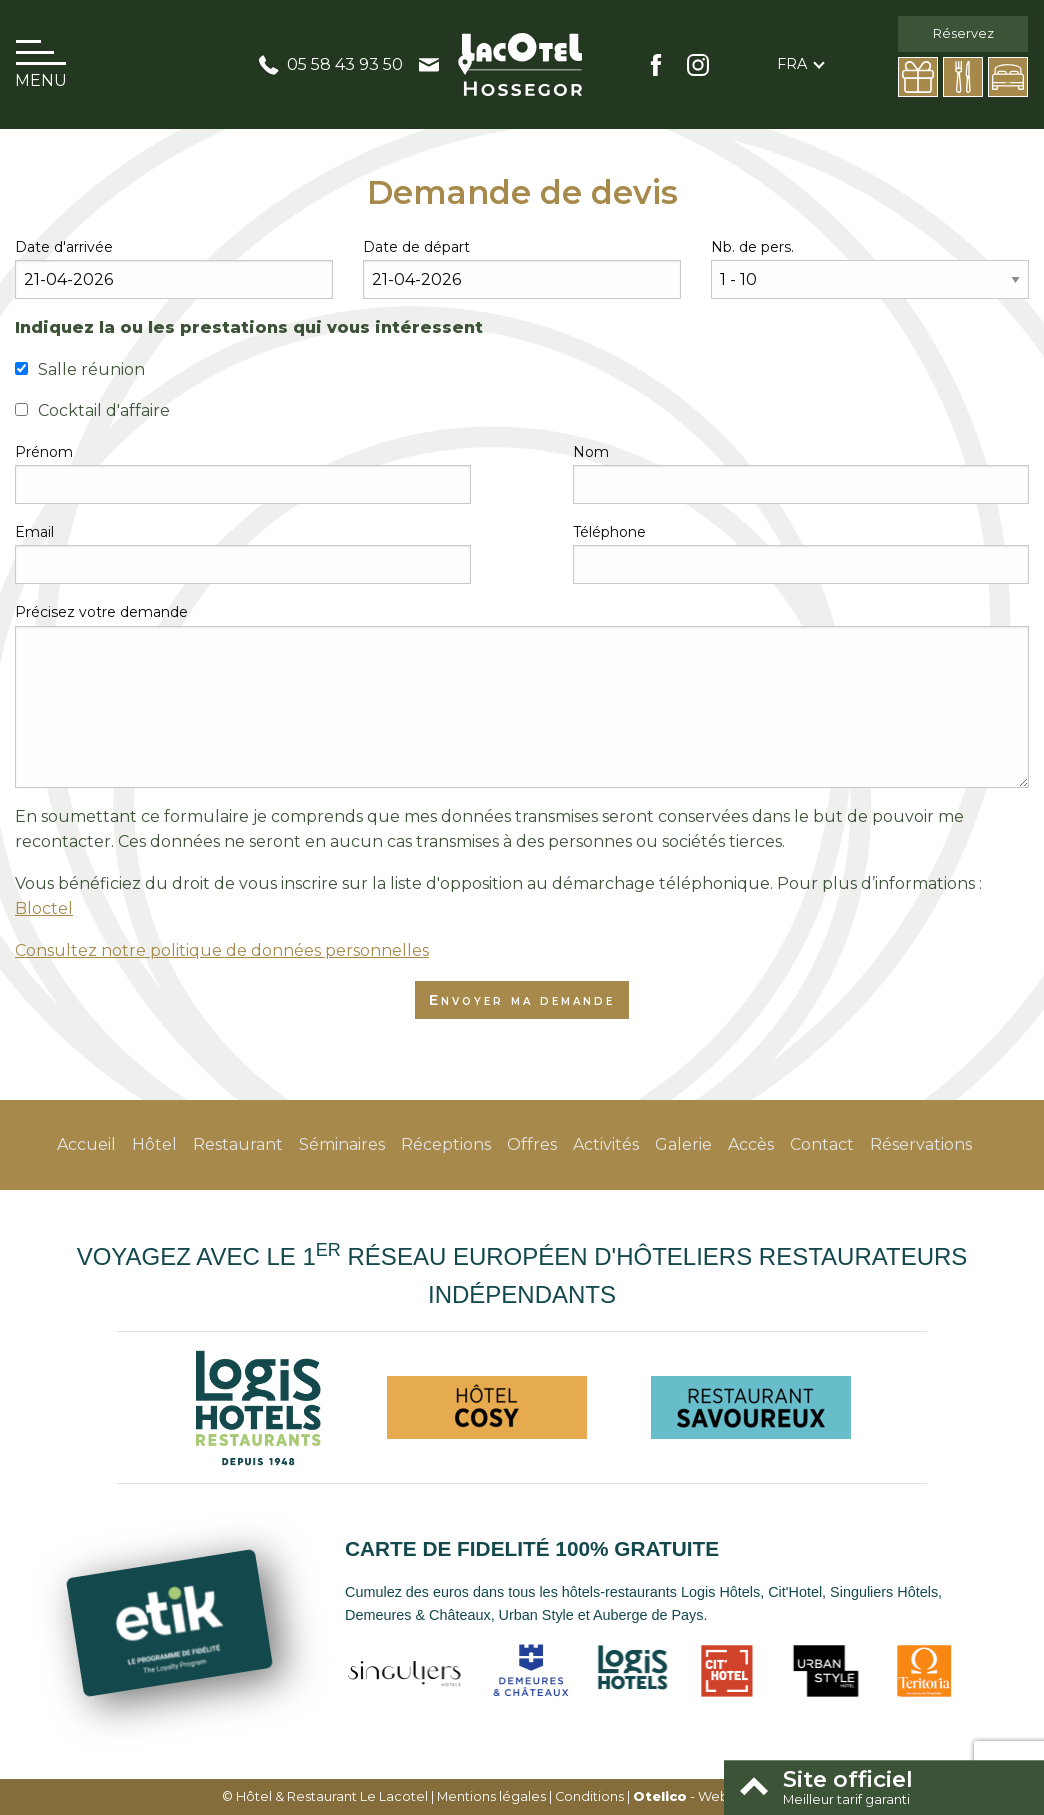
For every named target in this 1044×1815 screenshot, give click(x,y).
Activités (606, 1144)
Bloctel (44, 908)
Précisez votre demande (101, 612)
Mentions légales (491, 1796)
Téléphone (609, 532)
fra (792, 64)
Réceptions (446, 1144)
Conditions (589, 1796)
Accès (751, 1144)
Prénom (44, 452)
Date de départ (416, 247)
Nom (591, 452)
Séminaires (342, 1144)
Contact (822, 1144)
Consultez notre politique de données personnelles (222, 950)
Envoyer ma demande (522, 1000)
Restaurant (238, 1144)
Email (34, 532)
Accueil (86, 1144)
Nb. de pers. (752, 247)
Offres (532, 1144)
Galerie (683, 1144)
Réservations (921, 1144)
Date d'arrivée (64, 247)
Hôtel (154, 1144)
